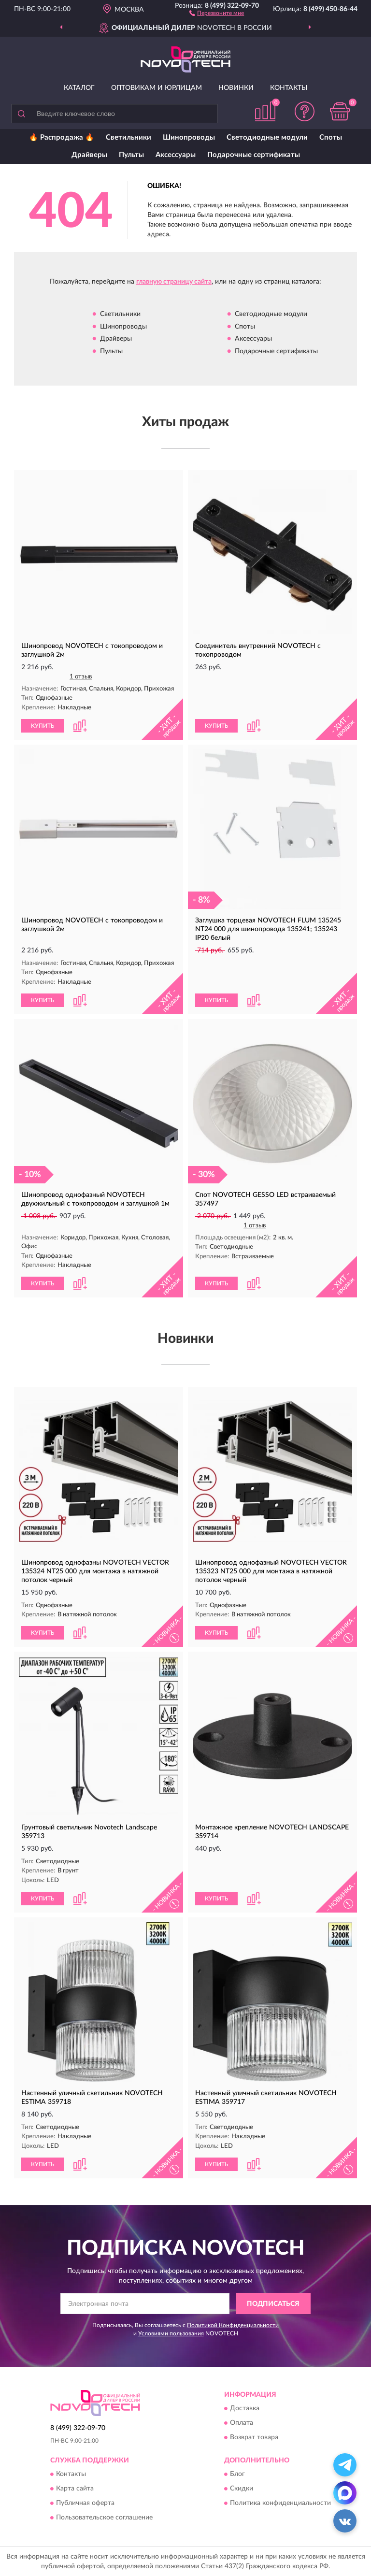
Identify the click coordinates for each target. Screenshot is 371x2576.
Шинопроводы (189, 137)
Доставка (244, 2408)
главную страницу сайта (174, 281)
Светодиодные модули (267, 137)
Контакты (289, 88)
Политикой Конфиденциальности (233, 2325)
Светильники (128, 137)
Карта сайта (75, 2489)
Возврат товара (254, 2437)
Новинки (236, 88)
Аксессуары (176, 154)
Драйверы (89, 154)
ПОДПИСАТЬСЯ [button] (273, 2304)
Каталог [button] (79, 88)
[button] (216, 12)
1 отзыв (81, 677)
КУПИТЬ (42, 726)
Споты (330, 137)
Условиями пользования (171, 2333)
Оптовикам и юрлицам (156, 88)
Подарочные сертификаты (253, 154)
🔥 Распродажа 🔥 (61, 137)
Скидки (241, 2489)
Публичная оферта (85, 2503)
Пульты (131, 154)
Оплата (241, 2422)
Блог (237, 2474)
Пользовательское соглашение (104, 2518)
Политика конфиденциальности (280, 2503)
